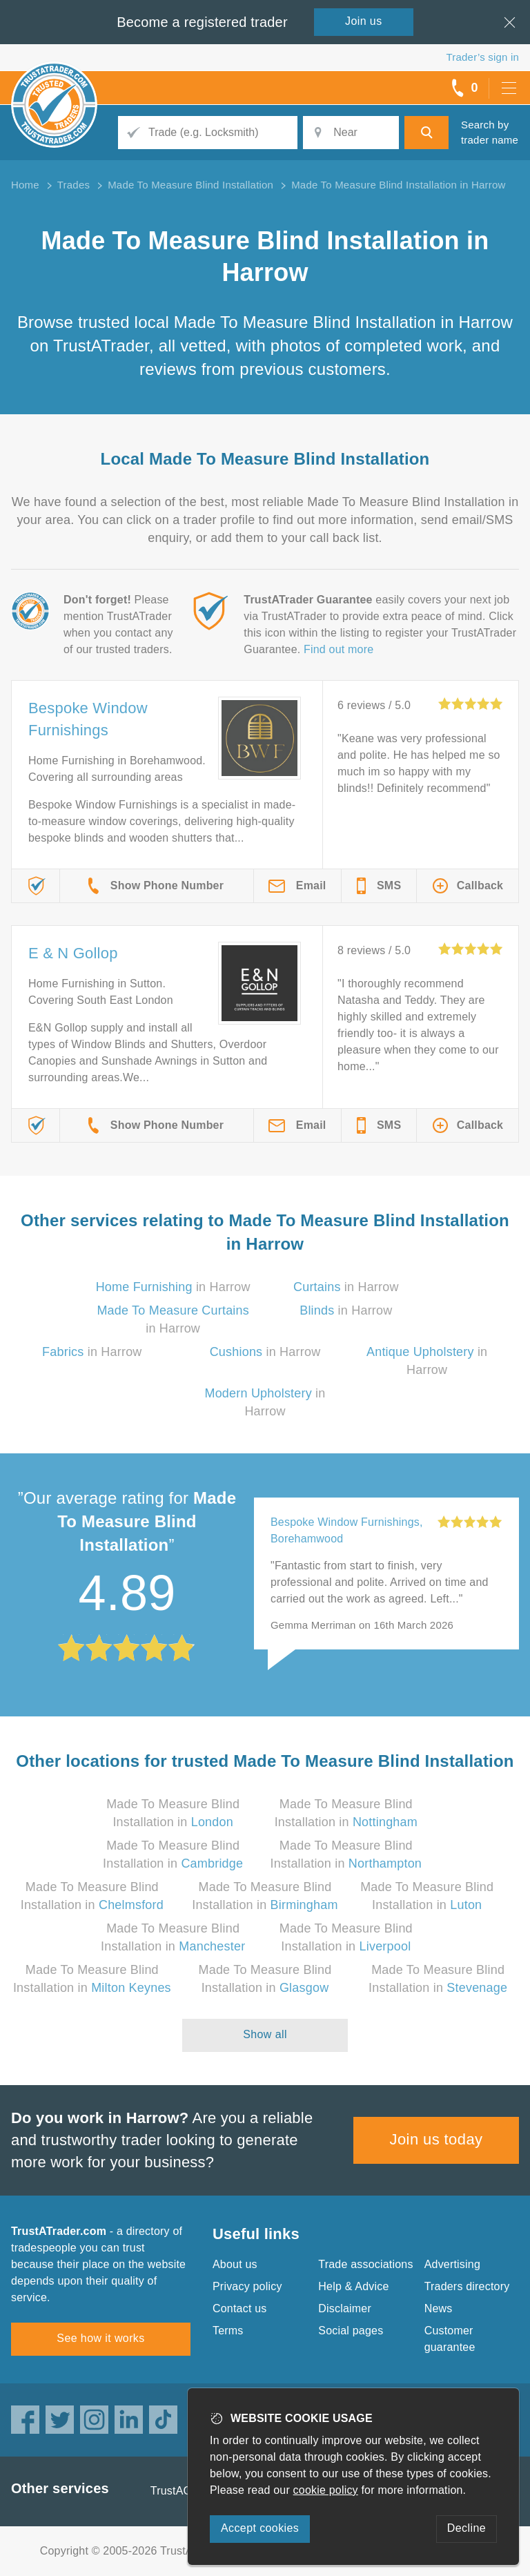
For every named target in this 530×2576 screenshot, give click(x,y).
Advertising (452, 2264)
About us (235, 2264)
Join (363, 21)
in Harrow (173, 1287)
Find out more (338, 649)
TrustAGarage (185, 2491)
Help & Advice (353, 2286)
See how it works (100, 2338)
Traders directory (467, 2286)
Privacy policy (247, 2286)
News (438, 2308)
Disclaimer (344, 2308)
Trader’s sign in (482, 57)
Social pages (350, 2330)
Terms (228, 2330)
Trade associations (365, 2264)
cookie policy (325, 2490)
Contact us (239, 2308)
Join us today (436, 2139)
